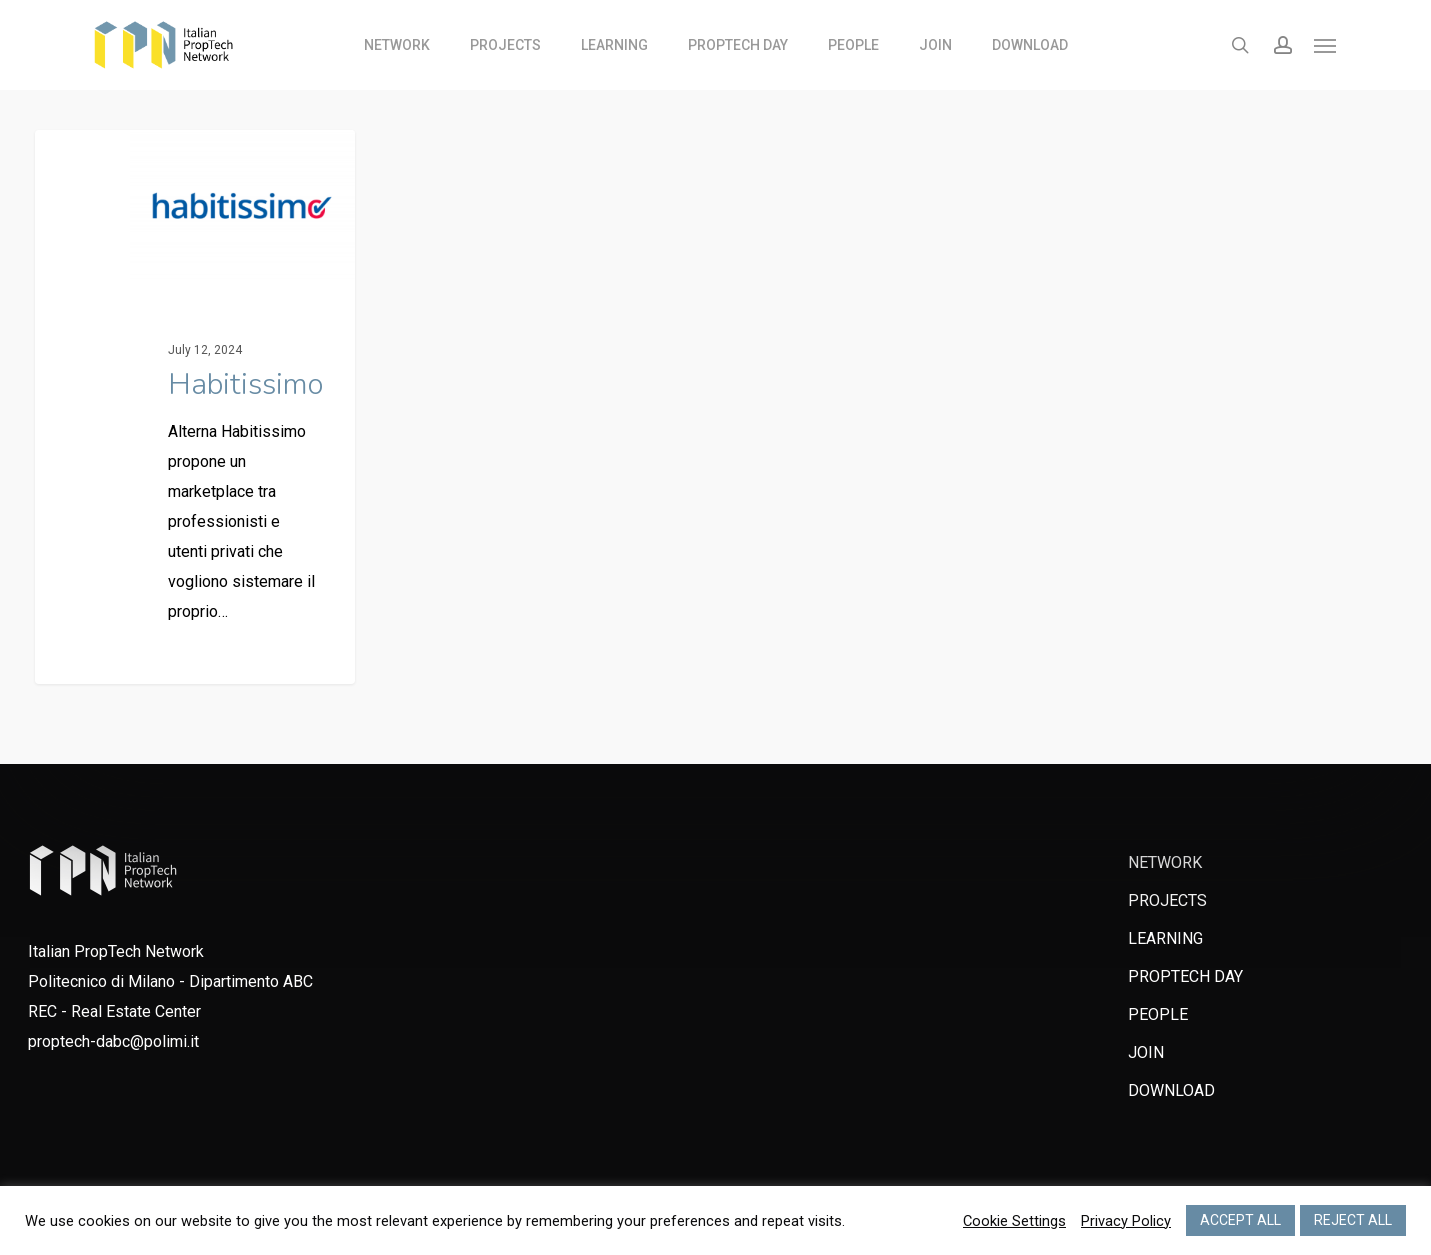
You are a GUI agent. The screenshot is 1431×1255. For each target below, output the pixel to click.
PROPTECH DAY (1185, 976)
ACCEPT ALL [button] (1240, 1220)
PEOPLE (1158, 1014)
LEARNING (1165, 938)
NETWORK (1165, 862)
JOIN (1146, 1052)
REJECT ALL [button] (1353, 1220)
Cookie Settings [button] (1014, 1221)
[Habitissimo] (195, 407)
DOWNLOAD (1171, 1090)
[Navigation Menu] (1326, 45)
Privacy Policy (1126, 1221)
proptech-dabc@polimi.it (113, 1041)
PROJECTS (1167, 900)
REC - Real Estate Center (114, 1011)
